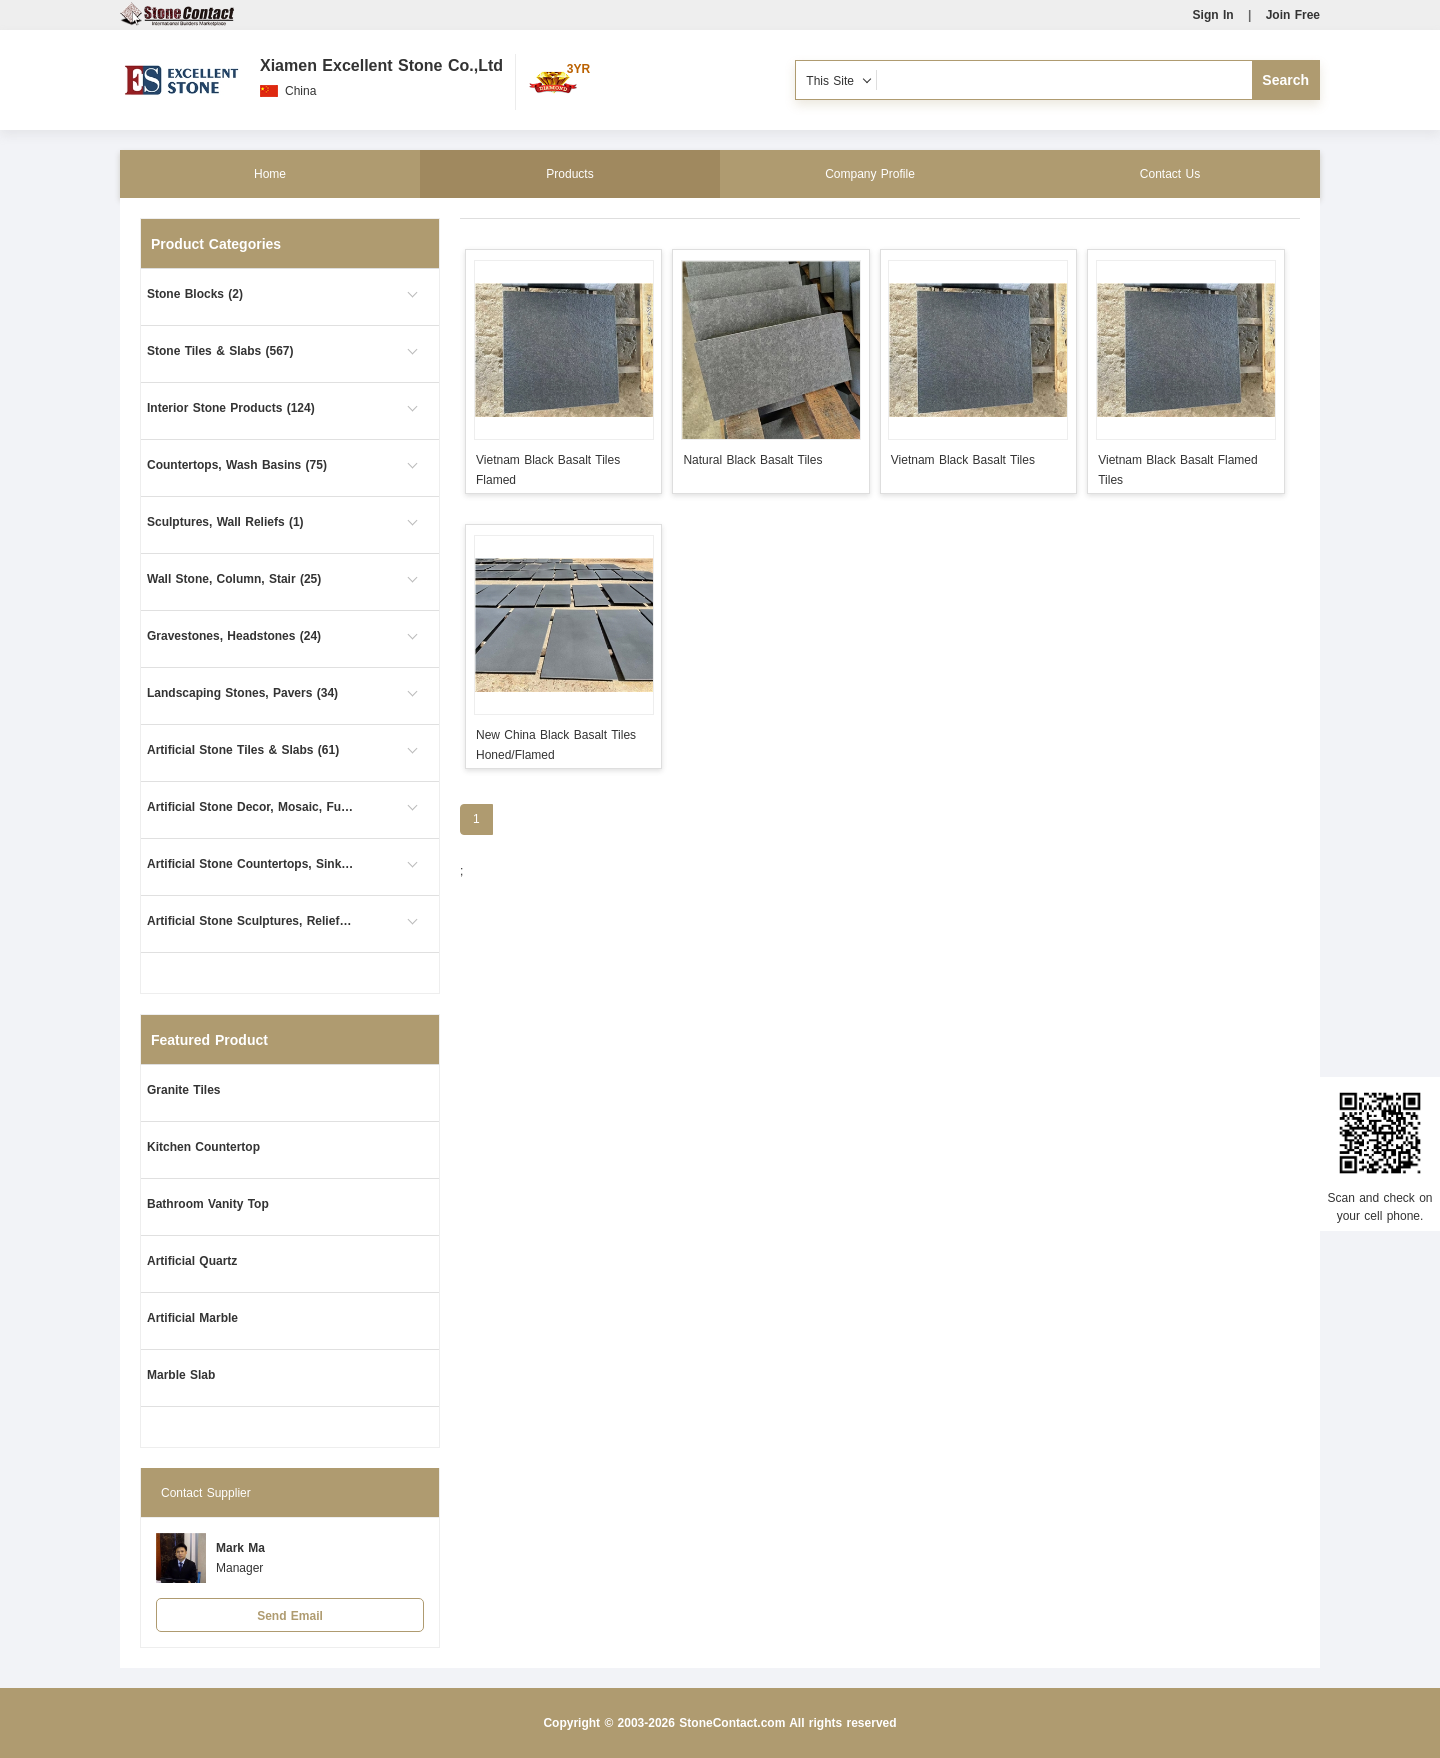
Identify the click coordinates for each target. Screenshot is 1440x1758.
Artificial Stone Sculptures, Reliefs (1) (252, 921)
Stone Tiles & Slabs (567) (220, 351)
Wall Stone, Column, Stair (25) (234, 579)
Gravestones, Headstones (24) (234, 636)
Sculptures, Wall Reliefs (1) (225, 522)
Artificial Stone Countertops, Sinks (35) (252, 864)
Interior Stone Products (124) (231, 408)
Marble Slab (181, 1375)
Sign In (1213, 15)
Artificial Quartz (192, 1261)
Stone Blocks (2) (195, 294)
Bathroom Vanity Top (208, 1204)
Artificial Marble (192, 1318)
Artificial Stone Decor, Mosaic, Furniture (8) (252, 807)
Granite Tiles (183, 1090)
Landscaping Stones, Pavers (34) (242, 693)
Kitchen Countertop (203, 1147)
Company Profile (870, 174)
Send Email (290, 1616)
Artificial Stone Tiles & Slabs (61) (243, 750)
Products (569, 174)
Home (270, 174)
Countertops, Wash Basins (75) (237, 465)
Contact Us (1170, 174)
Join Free (1293, 15)
